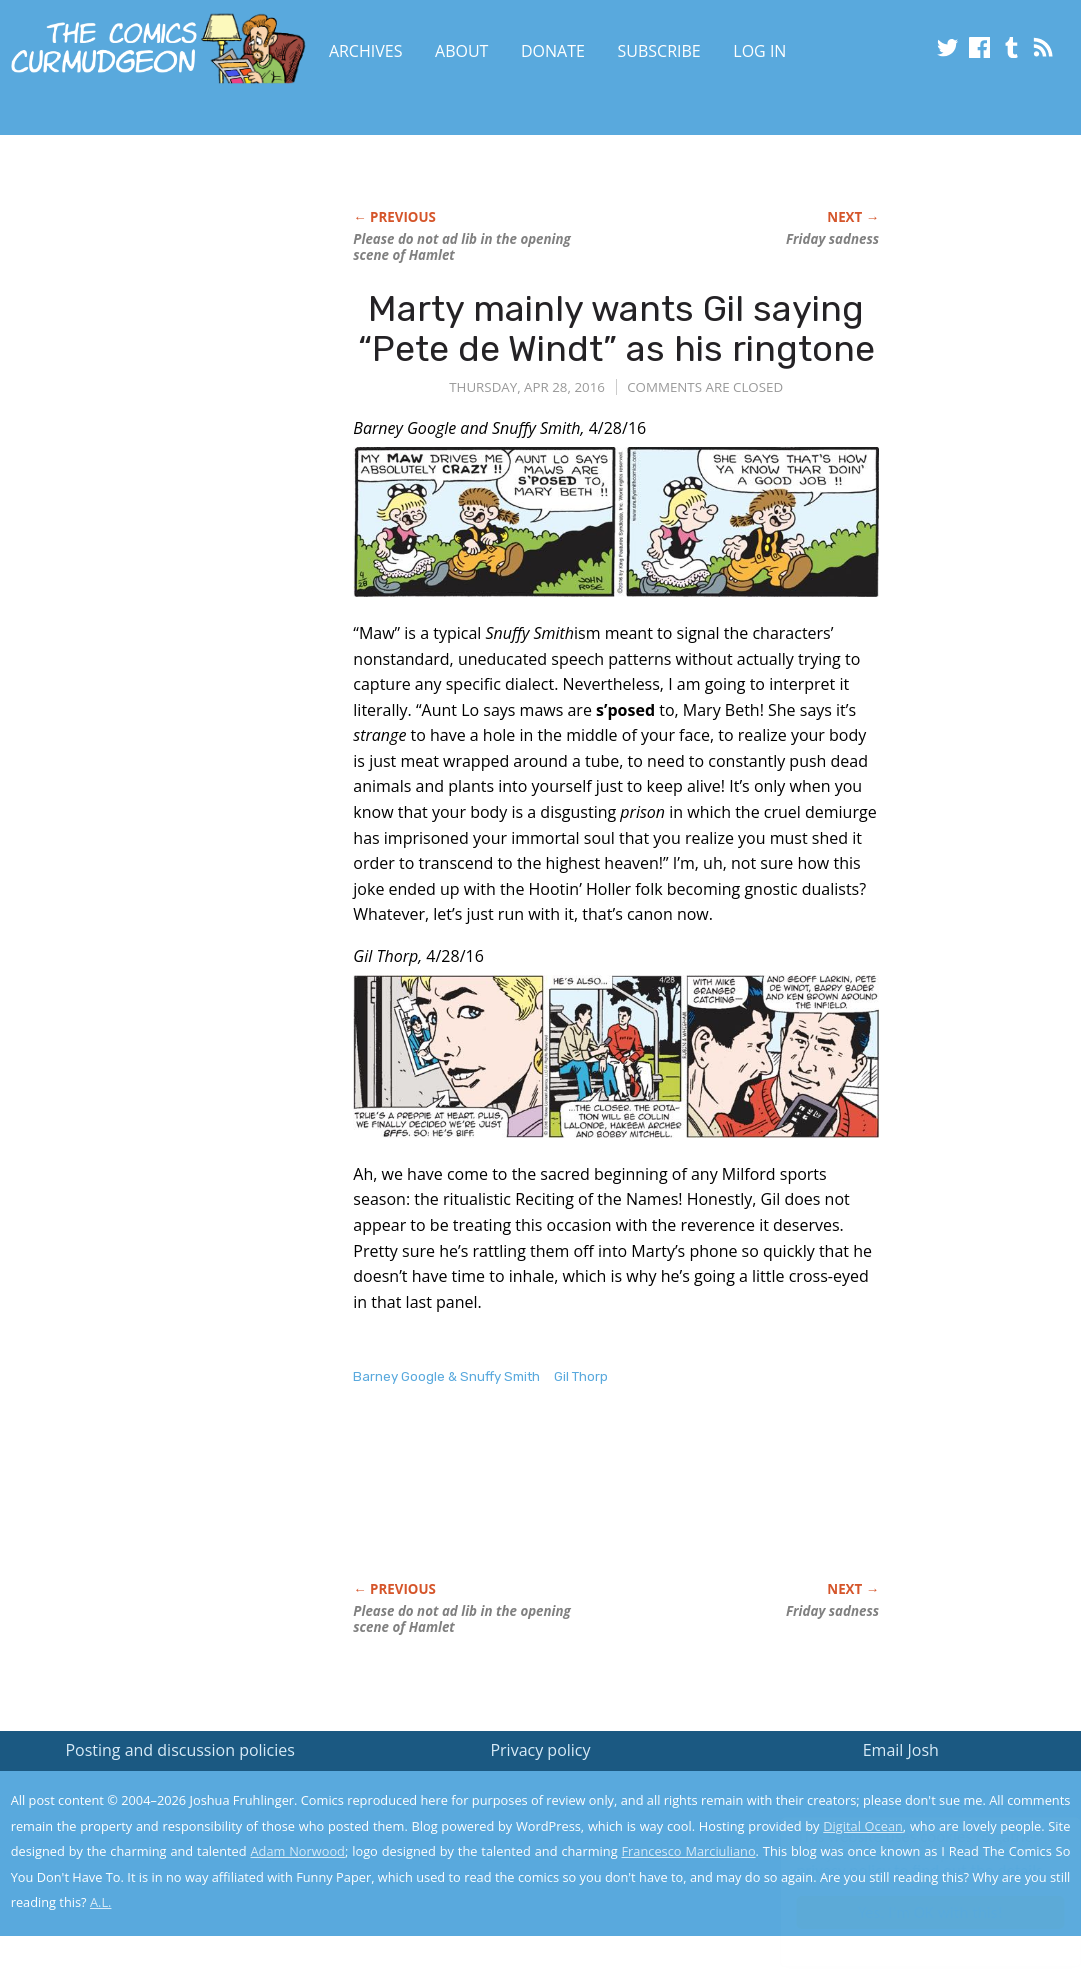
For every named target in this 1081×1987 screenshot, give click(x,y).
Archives (366, 51)
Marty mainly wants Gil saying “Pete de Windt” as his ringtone (616, 328)
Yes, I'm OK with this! (911, 1912)
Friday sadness (832, 239)
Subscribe (659, 51)
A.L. (101, 1902)
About (461, 51)
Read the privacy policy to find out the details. (902, 1862)
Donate (553, 51)
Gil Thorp (581, 1376)
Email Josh (901, 1750)
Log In (759, 51)
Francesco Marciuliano (688, 1851)
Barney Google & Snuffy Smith (446, 1376)
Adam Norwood (297, 1851)
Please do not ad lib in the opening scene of (462, 247)
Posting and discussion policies (180, 1750)
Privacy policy (540, 1750)
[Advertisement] (161, 377)
